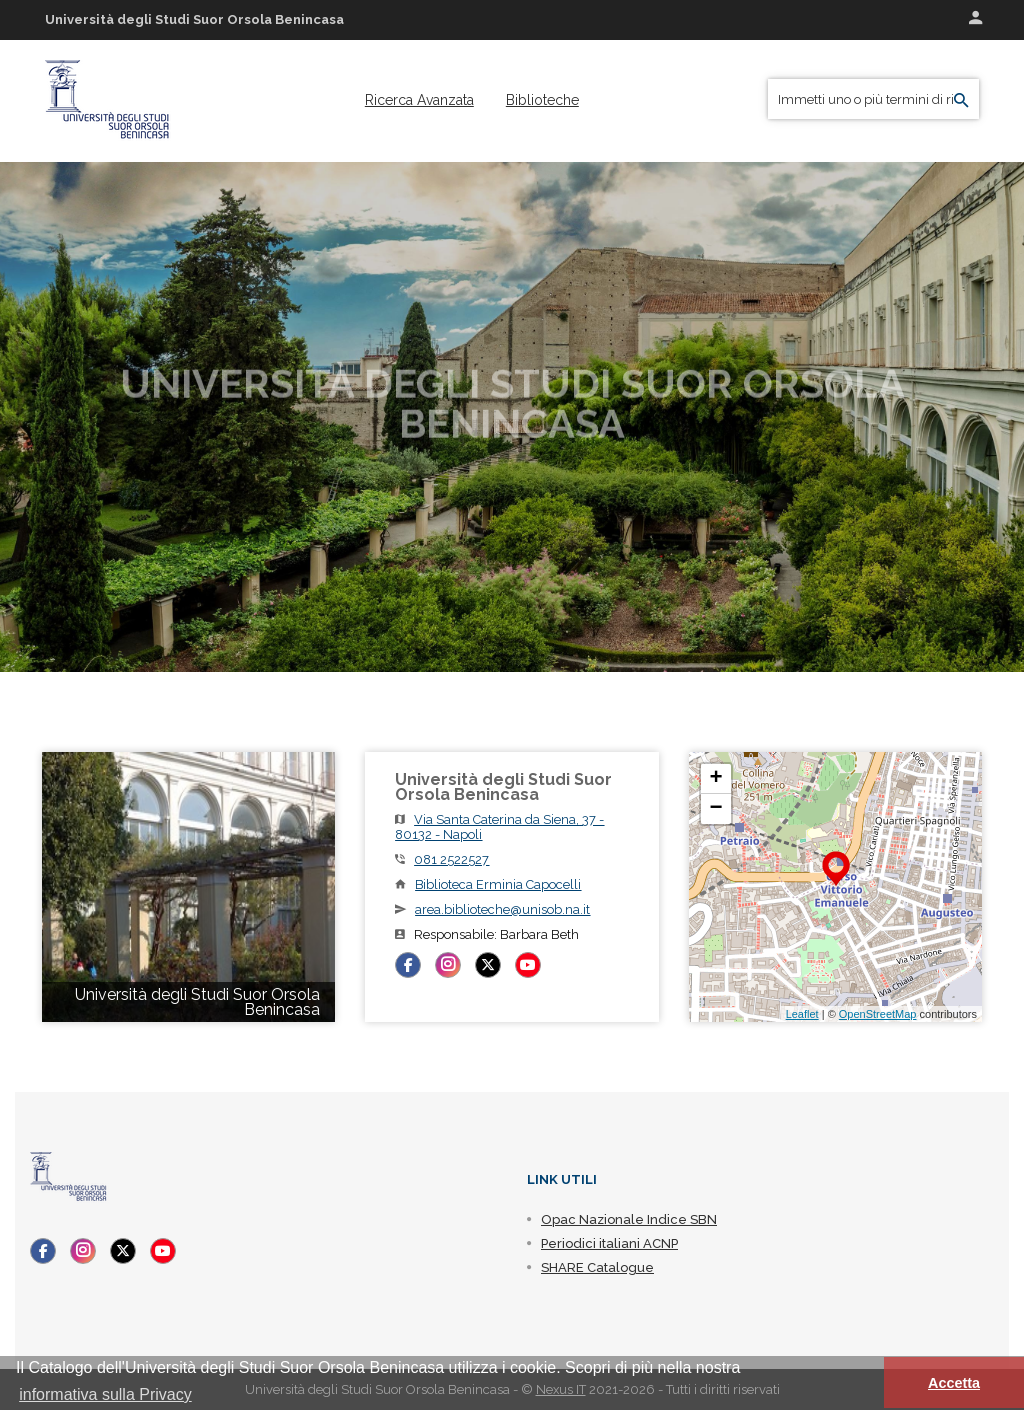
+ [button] (716, 779)
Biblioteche (542, 100)
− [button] (716, 809)
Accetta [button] (954, 1383)
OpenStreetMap (878, 1014)
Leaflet (802, 1014)
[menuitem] (419, 100)
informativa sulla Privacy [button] (105, 1394)
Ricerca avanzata (419, 100)
